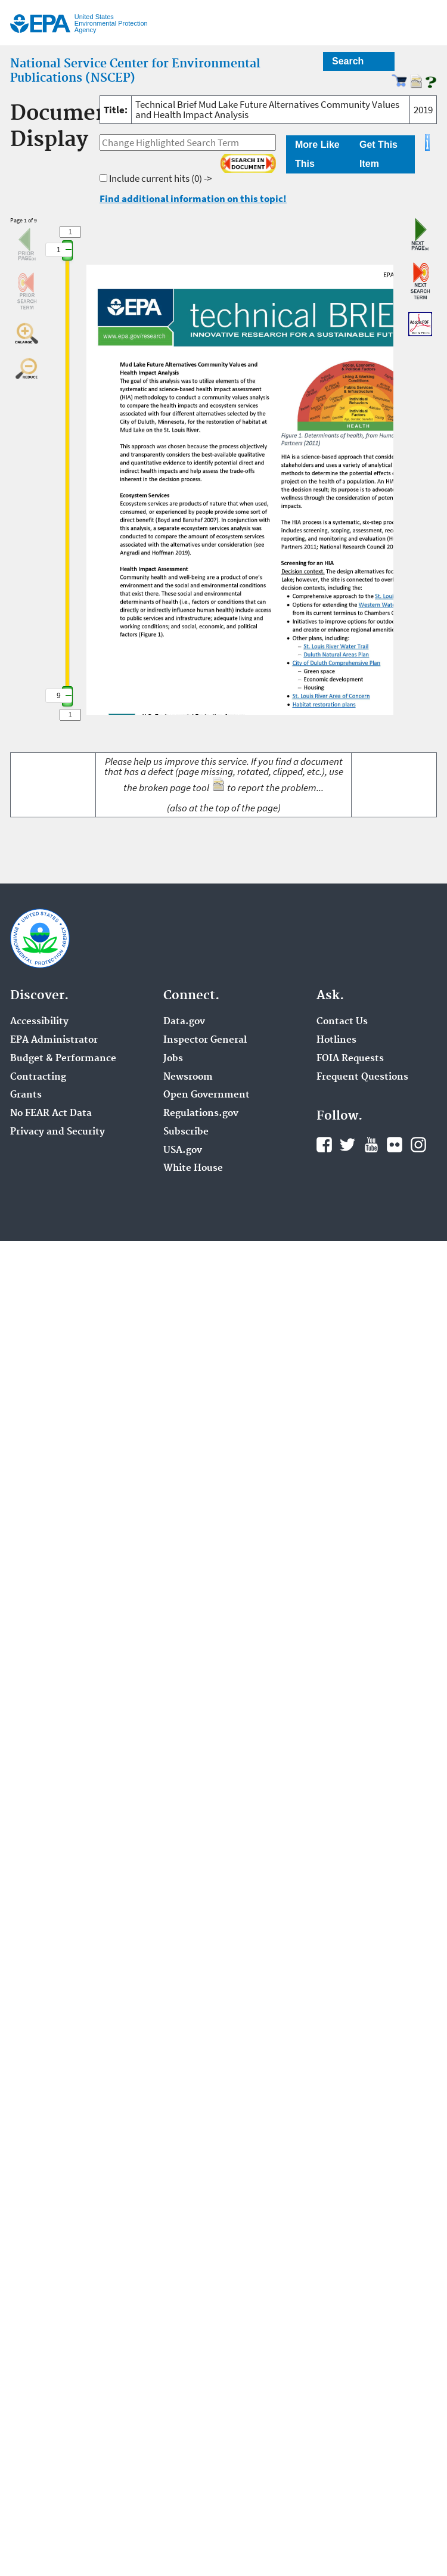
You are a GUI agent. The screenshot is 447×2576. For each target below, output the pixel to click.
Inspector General (205, 1040)
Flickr (394, 1144)
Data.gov (184, 1021)
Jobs (173, 1058)
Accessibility (39, 1021)
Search (348, 61)
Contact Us (342, 1021)
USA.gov (182, 1150)
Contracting (38, 1077)
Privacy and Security (57, 1132)
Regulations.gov (200, 1113)
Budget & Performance (63, 1058)
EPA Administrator (54, 1040)
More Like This (317, 154)
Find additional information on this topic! (193, 198)
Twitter (347, 1144)
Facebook (324, 1144)
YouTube (371, 1144)
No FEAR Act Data (51, 1113)
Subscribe (186, 1132)
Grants (26, 1095)
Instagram (418, 1144)
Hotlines (336, 1040)
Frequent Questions (362, 1077)
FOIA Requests (350, 1058)
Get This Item (378, 154)
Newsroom (188, 1077)
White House (193, 1168)
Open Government (206, 1095)
